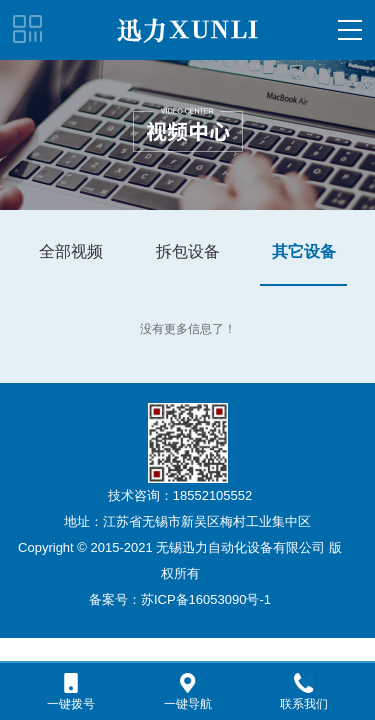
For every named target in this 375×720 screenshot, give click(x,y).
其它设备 (304, 251)
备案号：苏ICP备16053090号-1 (180, 599)
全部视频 (71, 251)
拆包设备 (188, 251)
